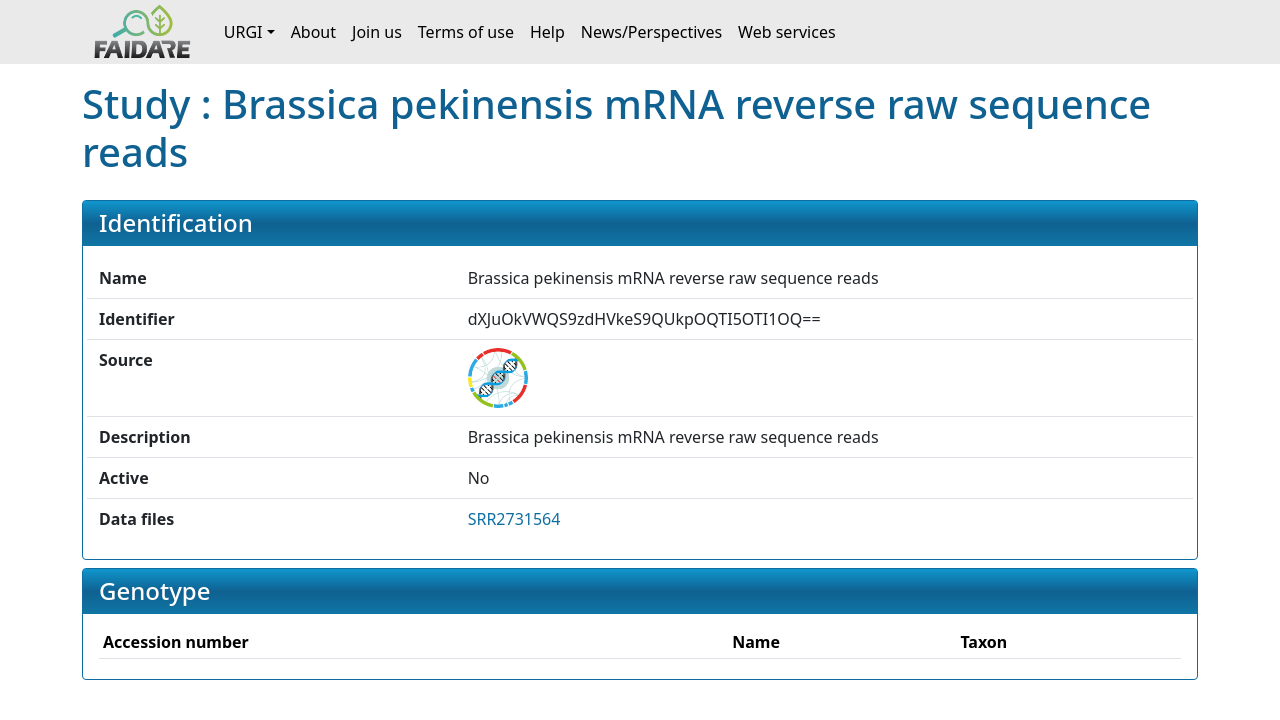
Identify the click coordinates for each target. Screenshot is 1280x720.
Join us (377, 32)
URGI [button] (243, 32)
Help (547, 32)
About (313, 32)
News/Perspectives (651, 32)
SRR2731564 (514, 519)
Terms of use (466, 32)
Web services (787, 32)
